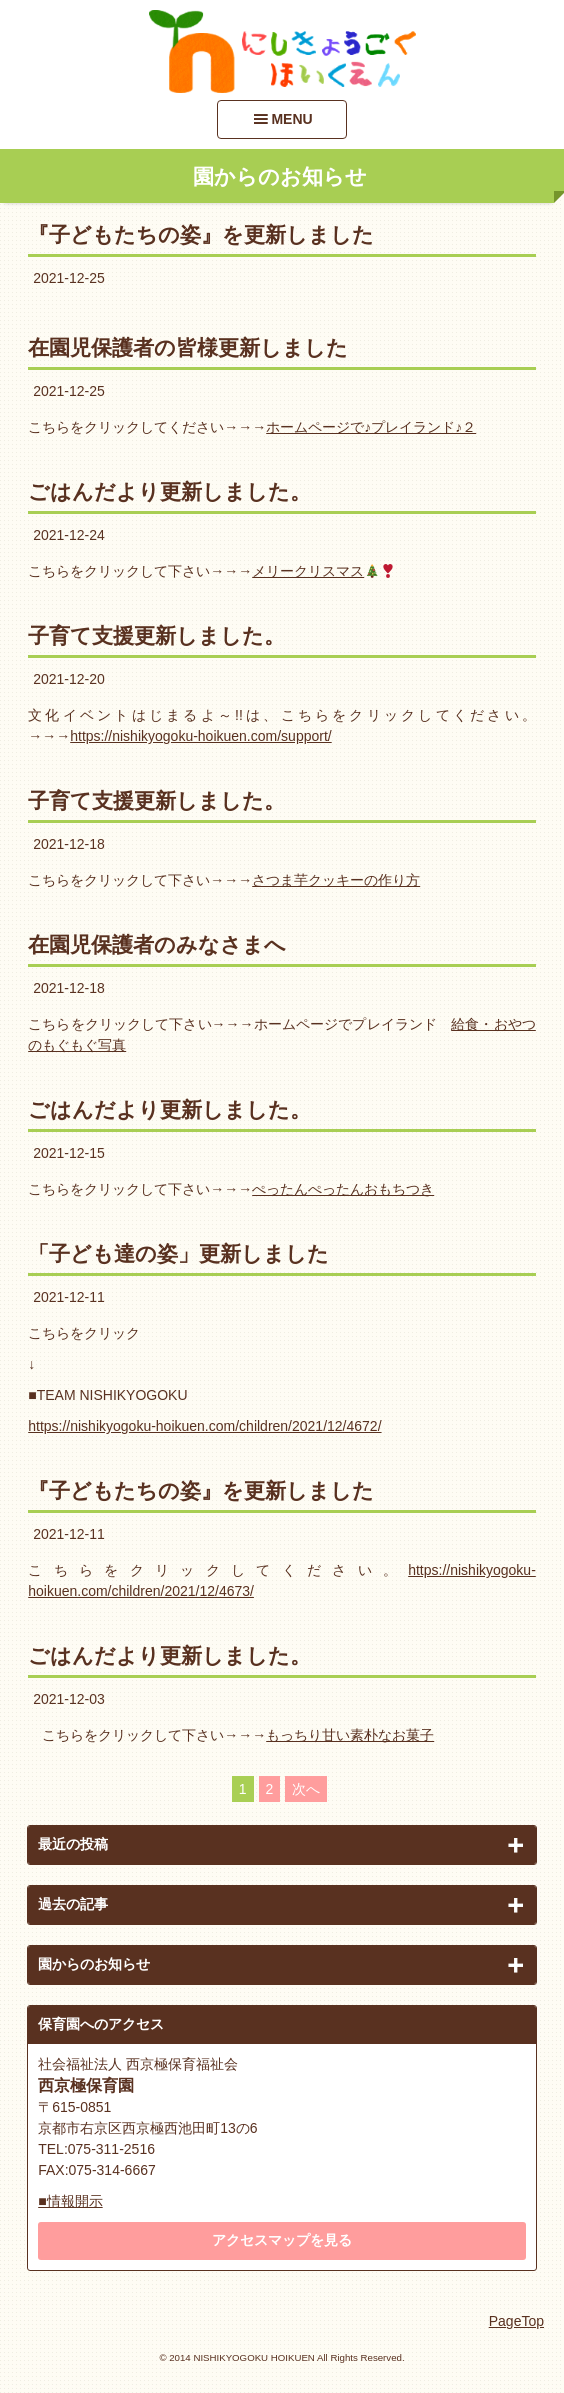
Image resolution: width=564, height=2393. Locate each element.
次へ (306, 1789)
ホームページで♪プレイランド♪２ (371, 427)
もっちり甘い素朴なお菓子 (350, 1735)
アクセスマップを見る (282, 2240)
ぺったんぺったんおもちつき (343, 1189)
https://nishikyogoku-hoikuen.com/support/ (200, 736)
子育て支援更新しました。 (156, 635)
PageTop (516, 2321)
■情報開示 (70, 2201)
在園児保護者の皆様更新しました (188, 347)
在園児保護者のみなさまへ (157, 944)
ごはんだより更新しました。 (169, 491)
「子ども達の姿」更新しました (178, 1253)
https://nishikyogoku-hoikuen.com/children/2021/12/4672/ (204, 1426)
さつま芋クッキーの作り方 (336, 880)
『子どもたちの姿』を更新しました (201, 234)
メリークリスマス (323, 571)
